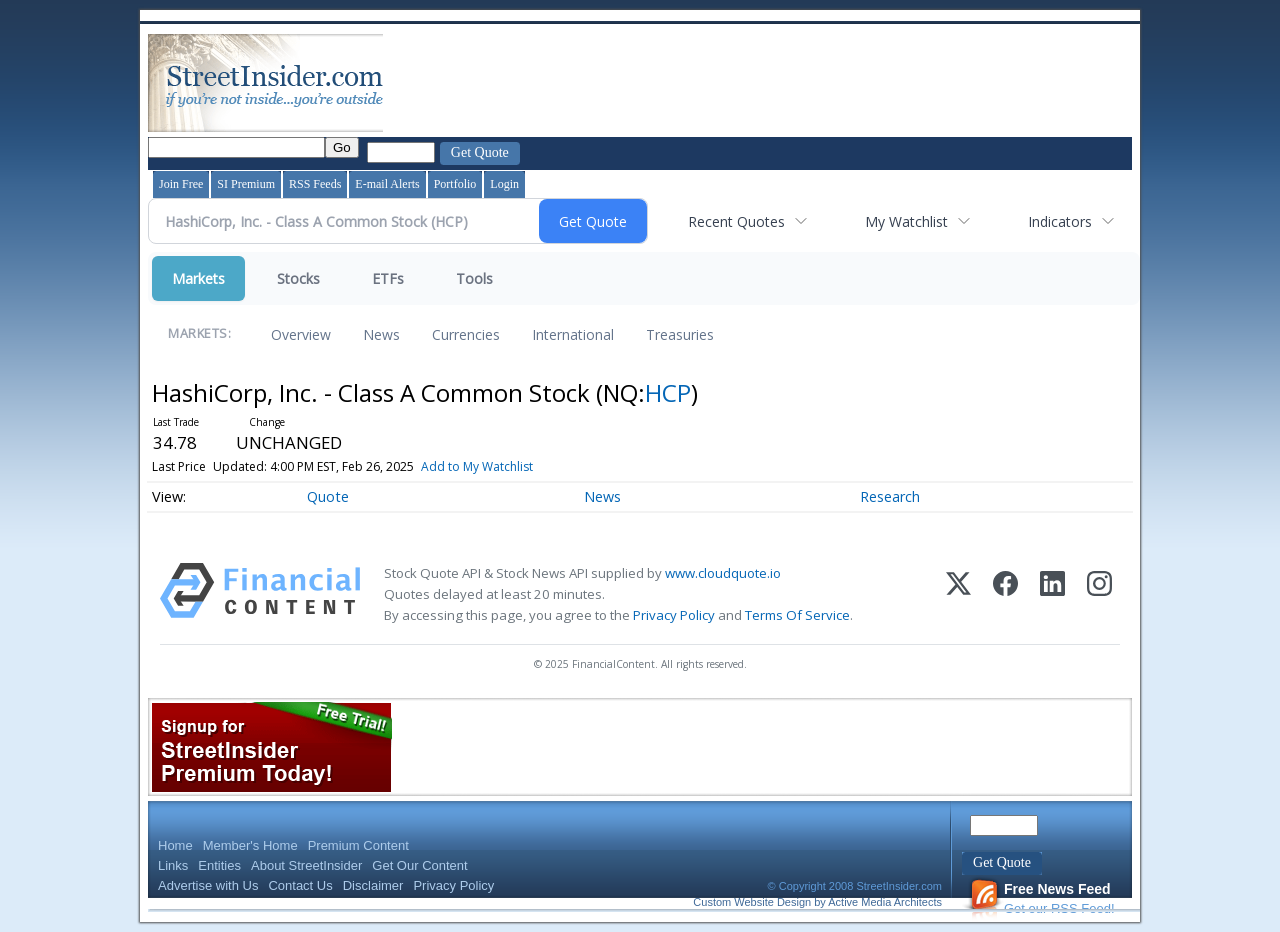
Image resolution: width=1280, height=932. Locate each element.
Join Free (181, 184)
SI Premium (246, 184)
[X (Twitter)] (958, 594)
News (381, 334)
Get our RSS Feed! (1042, 898)
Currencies (466, 334)
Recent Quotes (736, 221)
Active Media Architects (885, 902)
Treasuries (680, 334)
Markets (198, 278)
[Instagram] (1099, 594)
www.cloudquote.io (723, 573)
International (573, 334)
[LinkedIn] (1052, 594)
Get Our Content (419, 865)
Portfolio (455, 184)
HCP (668, 392)
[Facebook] (1005, 594)
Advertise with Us (208, 885)
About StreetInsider (306, 865)
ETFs (388, 278)
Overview (301, 334)
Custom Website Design (752, 902)
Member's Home (250, 845)
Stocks (298, 278)
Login (504, 184)
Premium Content (358, 845)
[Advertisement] (751, 83)
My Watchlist (906, 221)
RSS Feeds (315, 184)
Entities (219, 865)
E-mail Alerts (387, 184)
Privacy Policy (674, 615)
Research (890, 496)
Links (173, 865)
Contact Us (300, 885)
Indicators (1060, 221)
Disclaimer (373, 885)
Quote (328, 496)
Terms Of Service (797, 615)
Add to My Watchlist (477, 466)
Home (175, 845)
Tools (474, 278)
